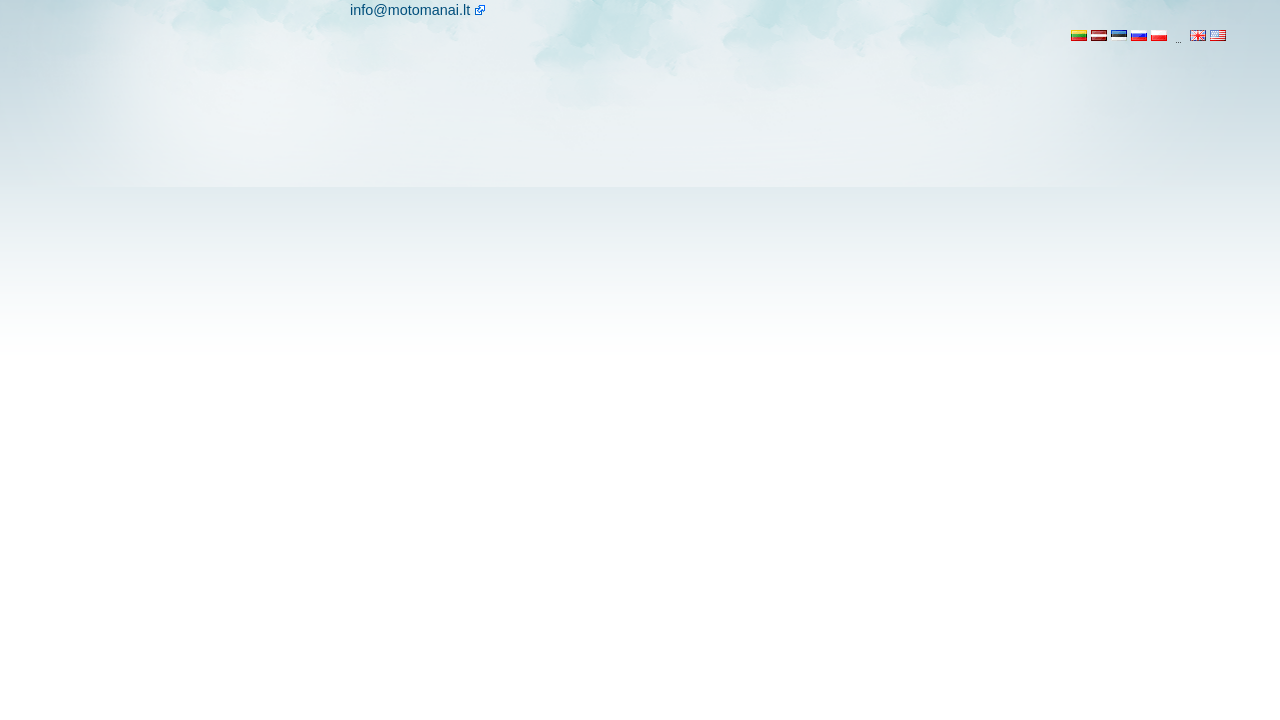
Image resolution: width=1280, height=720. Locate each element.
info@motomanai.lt (410, 10)
